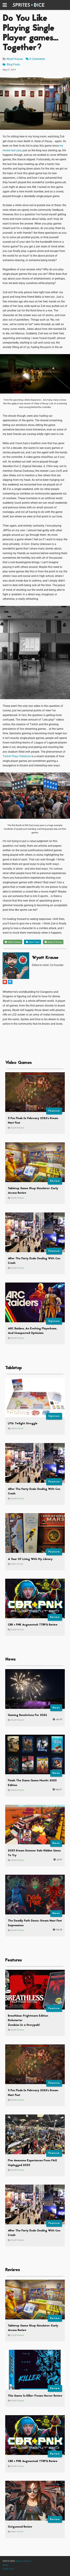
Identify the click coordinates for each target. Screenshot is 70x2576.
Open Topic (33, 942)
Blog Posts (11, 64)
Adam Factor (17, 1428)
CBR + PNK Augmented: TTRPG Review (32, 1625)
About (5, 2565)
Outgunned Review (20, 2527)
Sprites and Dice (23, 2561)
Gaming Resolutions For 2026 (27, 1715)
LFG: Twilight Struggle (22, 1424)
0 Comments (37, 59)
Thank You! (8, 2568)
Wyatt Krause (14, 59)
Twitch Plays (17, 756)
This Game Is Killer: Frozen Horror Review (35, 2396)
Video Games (13, 942)
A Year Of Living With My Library (30, 1559)
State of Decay (53, 942)
